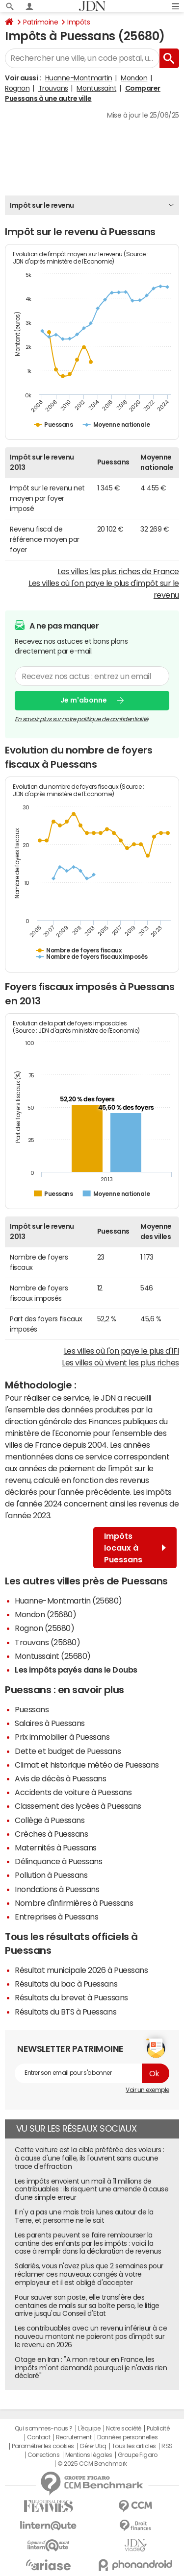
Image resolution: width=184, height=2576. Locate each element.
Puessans (32, 1709)
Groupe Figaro (138, 2455)
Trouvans (53, 88)
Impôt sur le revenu (42, 205)
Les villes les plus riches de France (118, 571)
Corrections (43, 2455)
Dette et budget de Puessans (68, 1751)
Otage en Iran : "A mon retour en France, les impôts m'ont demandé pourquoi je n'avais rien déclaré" (91, 2368)
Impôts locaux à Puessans (135, 1547)
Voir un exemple (147, 2090)
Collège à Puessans (49, 1820)
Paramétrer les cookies (43, 2446)
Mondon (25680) (45, 1614)
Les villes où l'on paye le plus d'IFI (121, 1351)
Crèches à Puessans (51, 1834)
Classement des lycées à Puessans (78, 1806)
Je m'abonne (83, 700)
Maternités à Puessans (56, 1847)
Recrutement (74, 2437)
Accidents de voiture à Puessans (73, 1792)
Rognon (17, 88)
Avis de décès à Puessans (60, 1778)
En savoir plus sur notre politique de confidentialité (81, 719)
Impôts (78, 22)
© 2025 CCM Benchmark (92, 2464)
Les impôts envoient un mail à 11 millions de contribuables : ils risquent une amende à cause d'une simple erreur (91, 2189)
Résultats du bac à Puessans (66, 1984)
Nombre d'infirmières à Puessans (74, 1903)
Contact (39, 2437)
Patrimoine (40, 22)
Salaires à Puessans (50, 1723)
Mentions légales (88, 2455)
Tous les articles (134, 2446)
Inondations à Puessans (57, 1889)
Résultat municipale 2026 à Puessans (81, 1970)
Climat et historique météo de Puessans (87, 1765)
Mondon (134, 77)
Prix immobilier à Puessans (62, 1737)
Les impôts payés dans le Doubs (76, 1670)
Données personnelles (127, 2437)
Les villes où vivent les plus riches (120, 1362)
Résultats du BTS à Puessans (65, 2012)
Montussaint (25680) (53, 1656)
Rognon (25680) (44, 1628)
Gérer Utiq (92, 2446)
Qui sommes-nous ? (44, 2428)
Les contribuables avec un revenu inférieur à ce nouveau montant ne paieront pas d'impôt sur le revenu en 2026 (91, 2336)
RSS (167, 2446)
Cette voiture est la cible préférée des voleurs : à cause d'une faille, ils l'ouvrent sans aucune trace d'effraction (89, 2158)
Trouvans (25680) (47, 1642)
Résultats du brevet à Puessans (71, 1997)
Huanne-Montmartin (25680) (68, 1600)
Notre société (123, 2428)
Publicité (158, 2428)
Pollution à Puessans (51, 1875)
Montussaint (96, 88)
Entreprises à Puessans (56, 1916)
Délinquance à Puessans (58, 1861)
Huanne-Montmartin (78, 77)
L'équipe (89, 2428)
